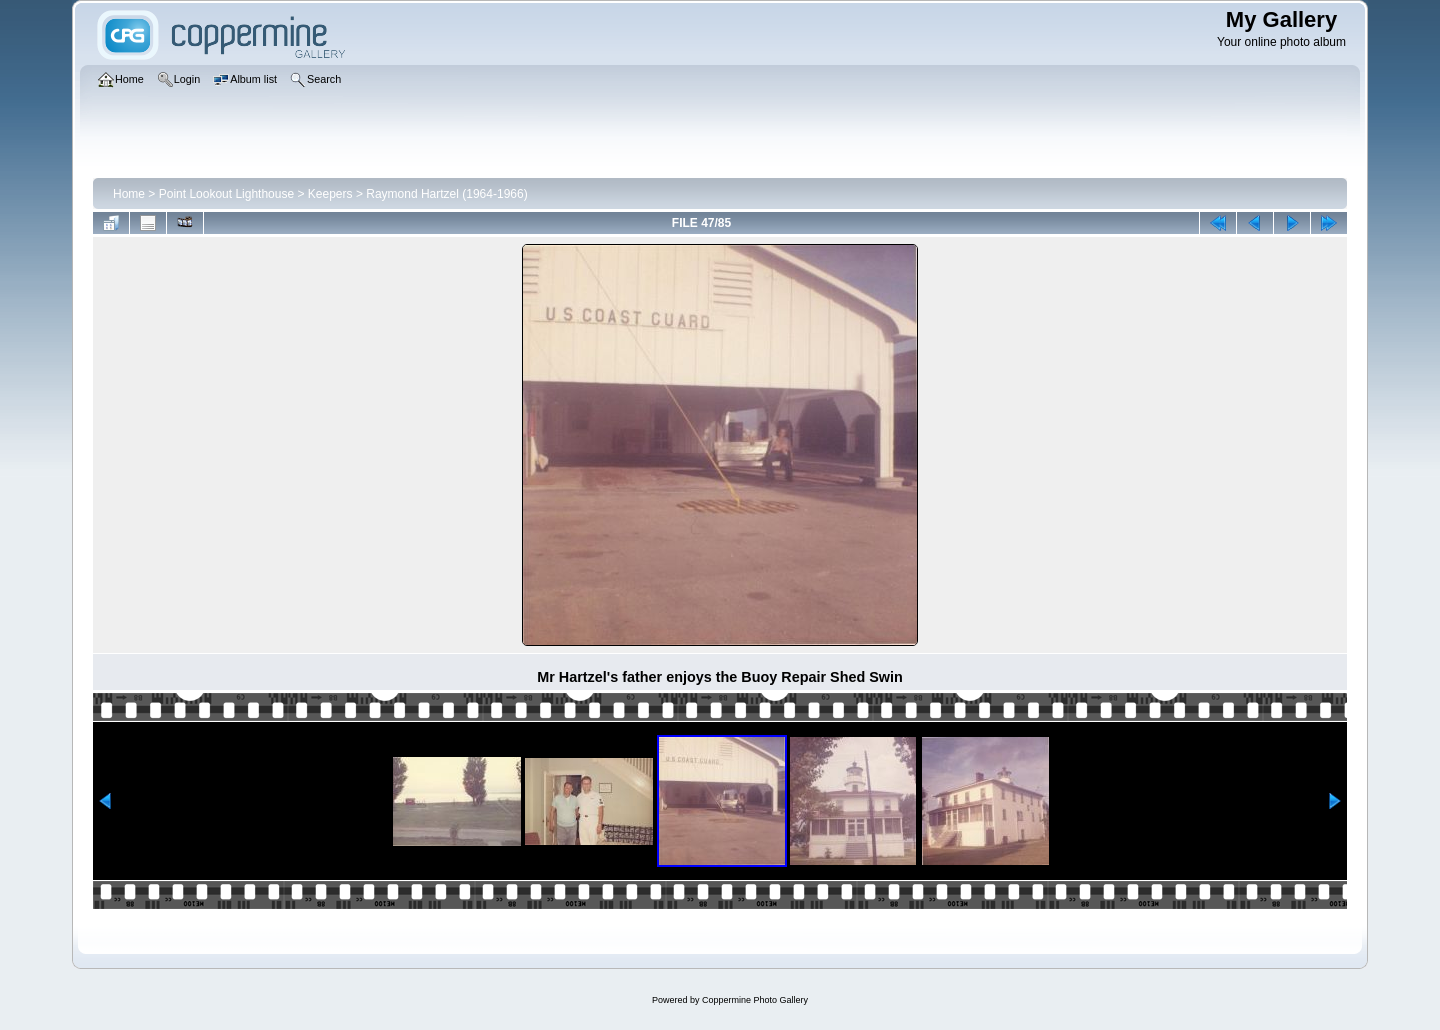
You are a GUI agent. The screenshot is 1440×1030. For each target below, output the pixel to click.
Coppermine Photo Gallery (755, 1000)
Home (129, 194)
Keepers (330, 194)
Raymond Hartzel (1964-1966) (446, 194)
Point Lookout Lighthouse (226, 194)
